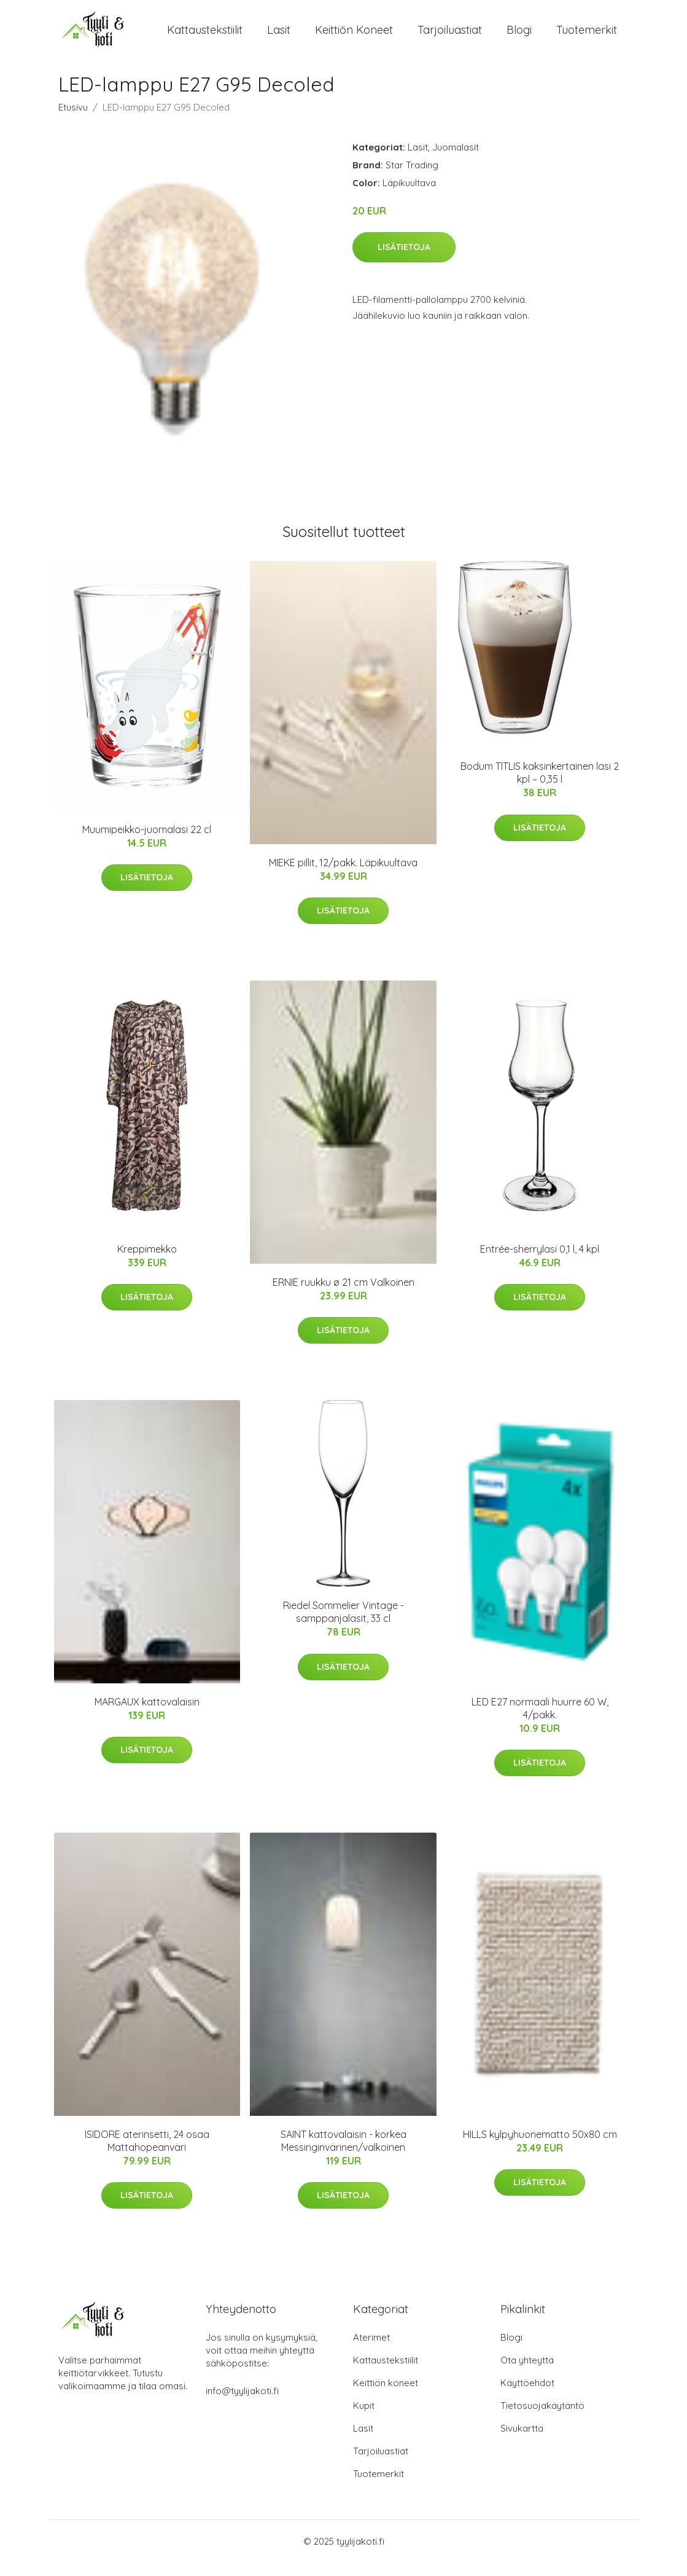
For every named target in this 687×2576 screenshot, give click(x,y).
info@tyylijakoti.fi (242, 2404)
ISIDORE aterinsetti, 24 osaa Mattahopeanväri (147, 2154)
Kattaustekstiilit (205, 36)
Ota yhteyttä (527, 2373)
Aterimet (371, 2351)
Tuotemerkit (586, 36)
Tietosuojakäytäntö (542, 2419)
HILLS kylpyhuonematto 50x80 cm (540, 2148)
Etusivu (73, 121)
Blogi (519, 36)
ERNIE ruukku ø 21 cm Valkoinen (343, 1296)
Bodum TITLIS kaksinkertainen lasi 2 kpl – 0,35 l (539, 786)
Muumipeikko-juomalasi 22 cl (146, 843)
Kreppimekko (147, 1262)
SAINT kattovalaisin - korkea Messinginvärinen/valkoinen (343, 2154)
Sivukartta (521, 2442)
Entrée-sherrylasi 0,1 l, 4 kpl (539, 1262)
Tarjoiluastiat (449, 36)
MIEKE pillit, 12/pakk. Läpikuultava (343, 876)
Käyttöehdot (527, 2396)
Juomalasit (455, 160)
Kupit (364, 2419)
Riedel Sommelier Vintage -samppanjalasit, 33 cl (343, 1625)
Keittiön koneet (354, 36)
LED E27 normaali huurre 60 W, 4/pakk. (540, 1721)
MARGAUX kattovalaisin (147, 1715)
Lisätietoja (404, 260)
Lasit (278, 36)
